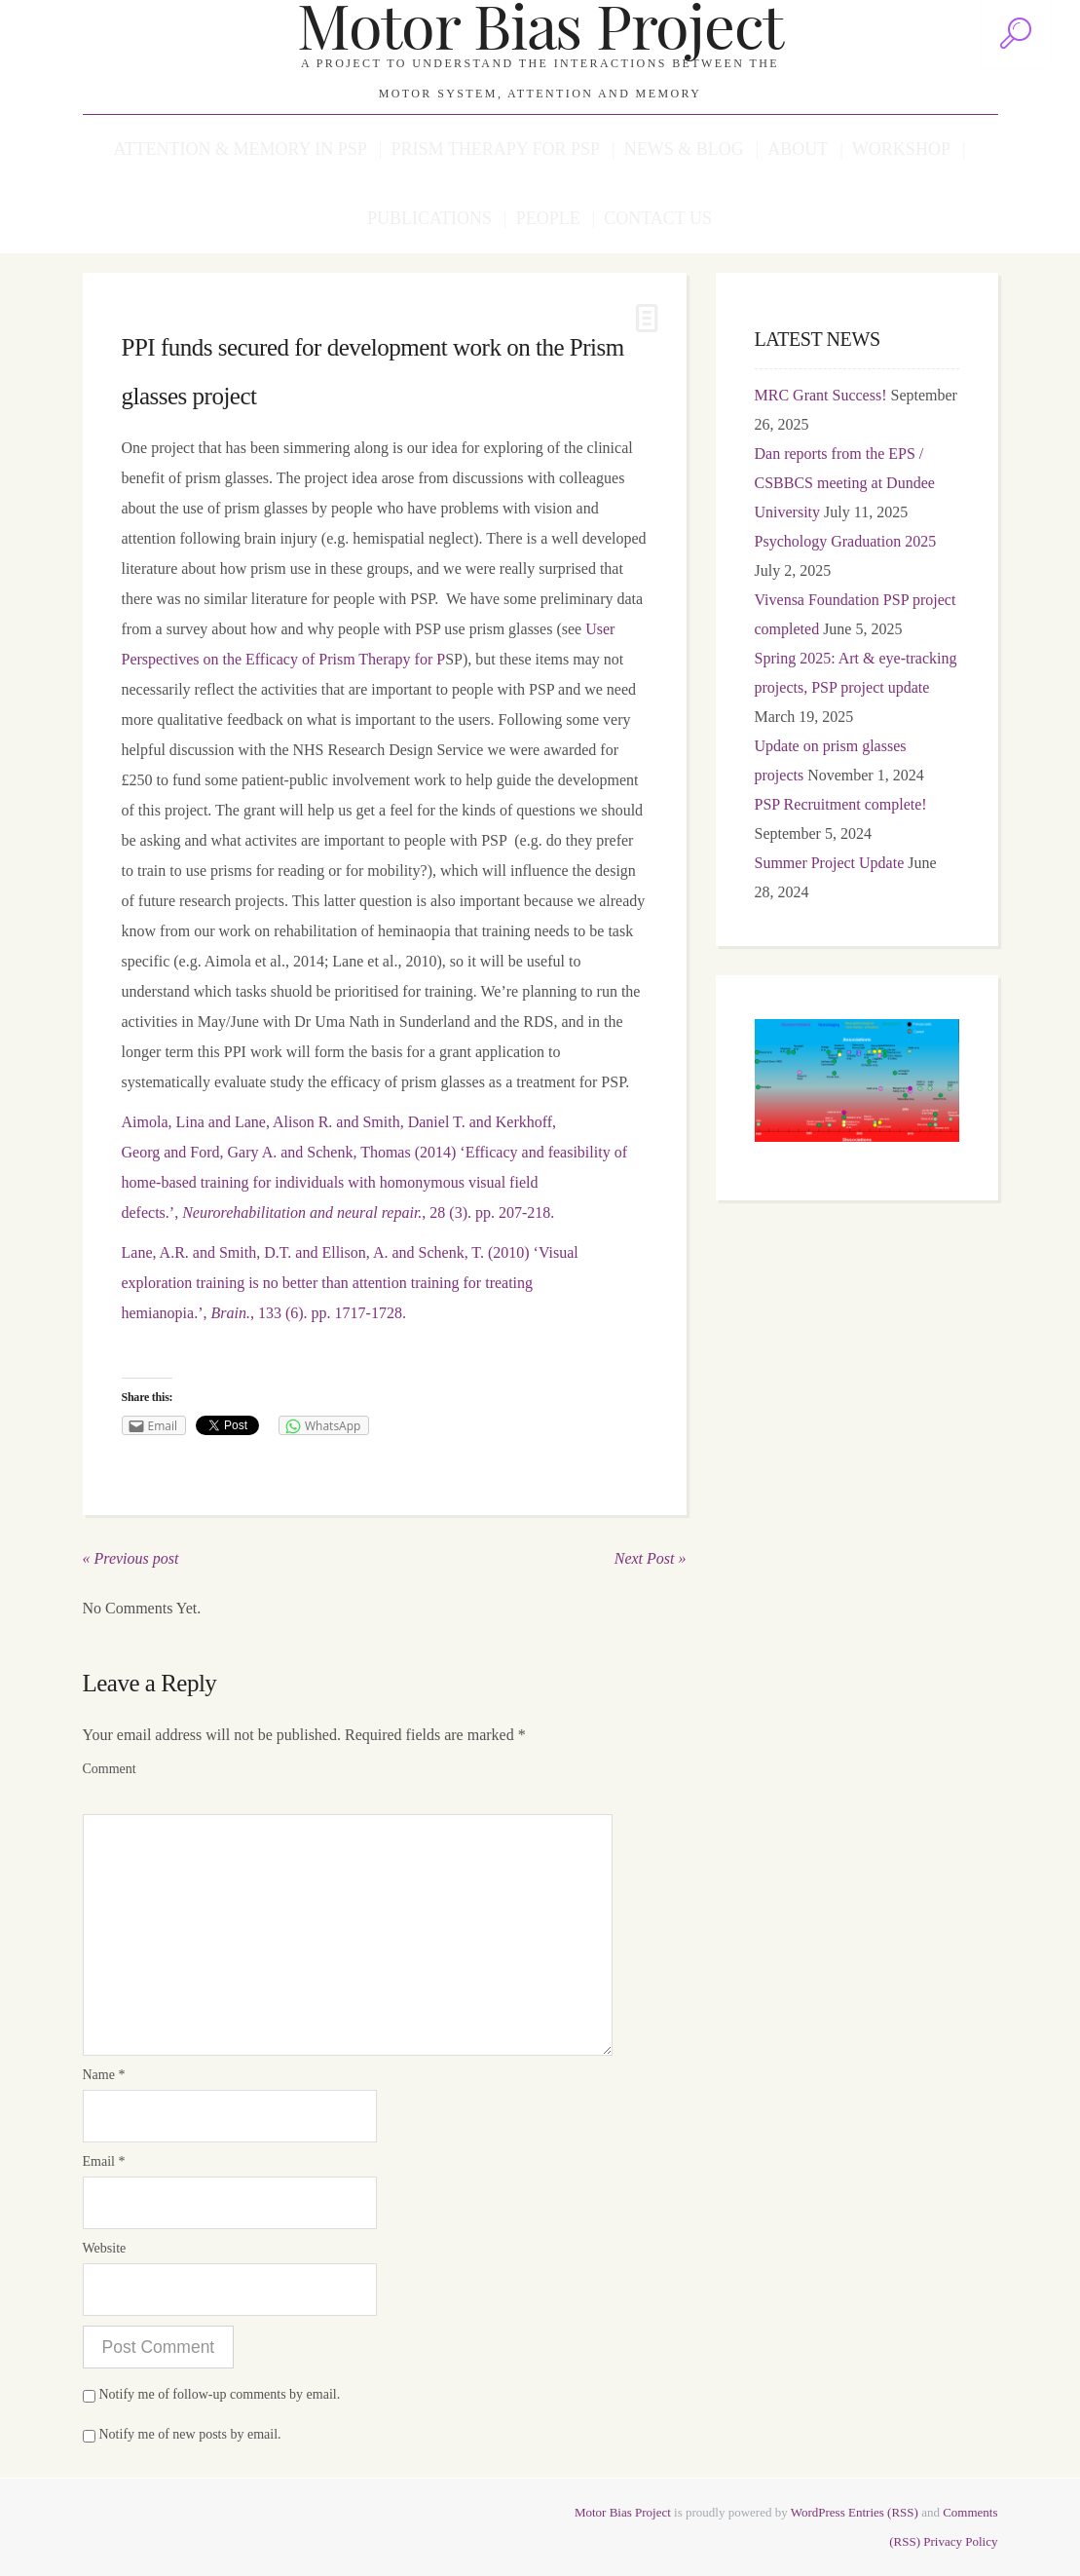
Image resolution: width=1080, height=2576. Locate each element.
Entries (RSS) (883, 2512)
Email (104, 2161)
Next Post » (650, 1558)
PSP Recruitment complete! (841, 804)
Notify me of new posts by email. (190, 2434)
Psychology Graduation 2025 (846, 541)
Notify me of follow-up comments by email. (220, 2394)
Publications (429, 218)
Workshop (901, 149)
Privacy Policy (960, 2541)
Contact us (658, 218)
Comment (109, 1769)
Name (104, 2074)
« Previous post (131, 1558)
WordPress (818, 2512)
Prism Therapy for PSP (495, 149)
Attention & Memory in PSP (239, 149)
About (797, 149)
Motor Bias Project (623, 2512)
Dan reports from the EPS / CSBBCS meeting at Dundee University (845, 482)
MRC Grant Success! (821, 395)
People (548, 218)
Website (105, 2248)
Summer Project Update (830, 862)
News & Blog (684, 149)
